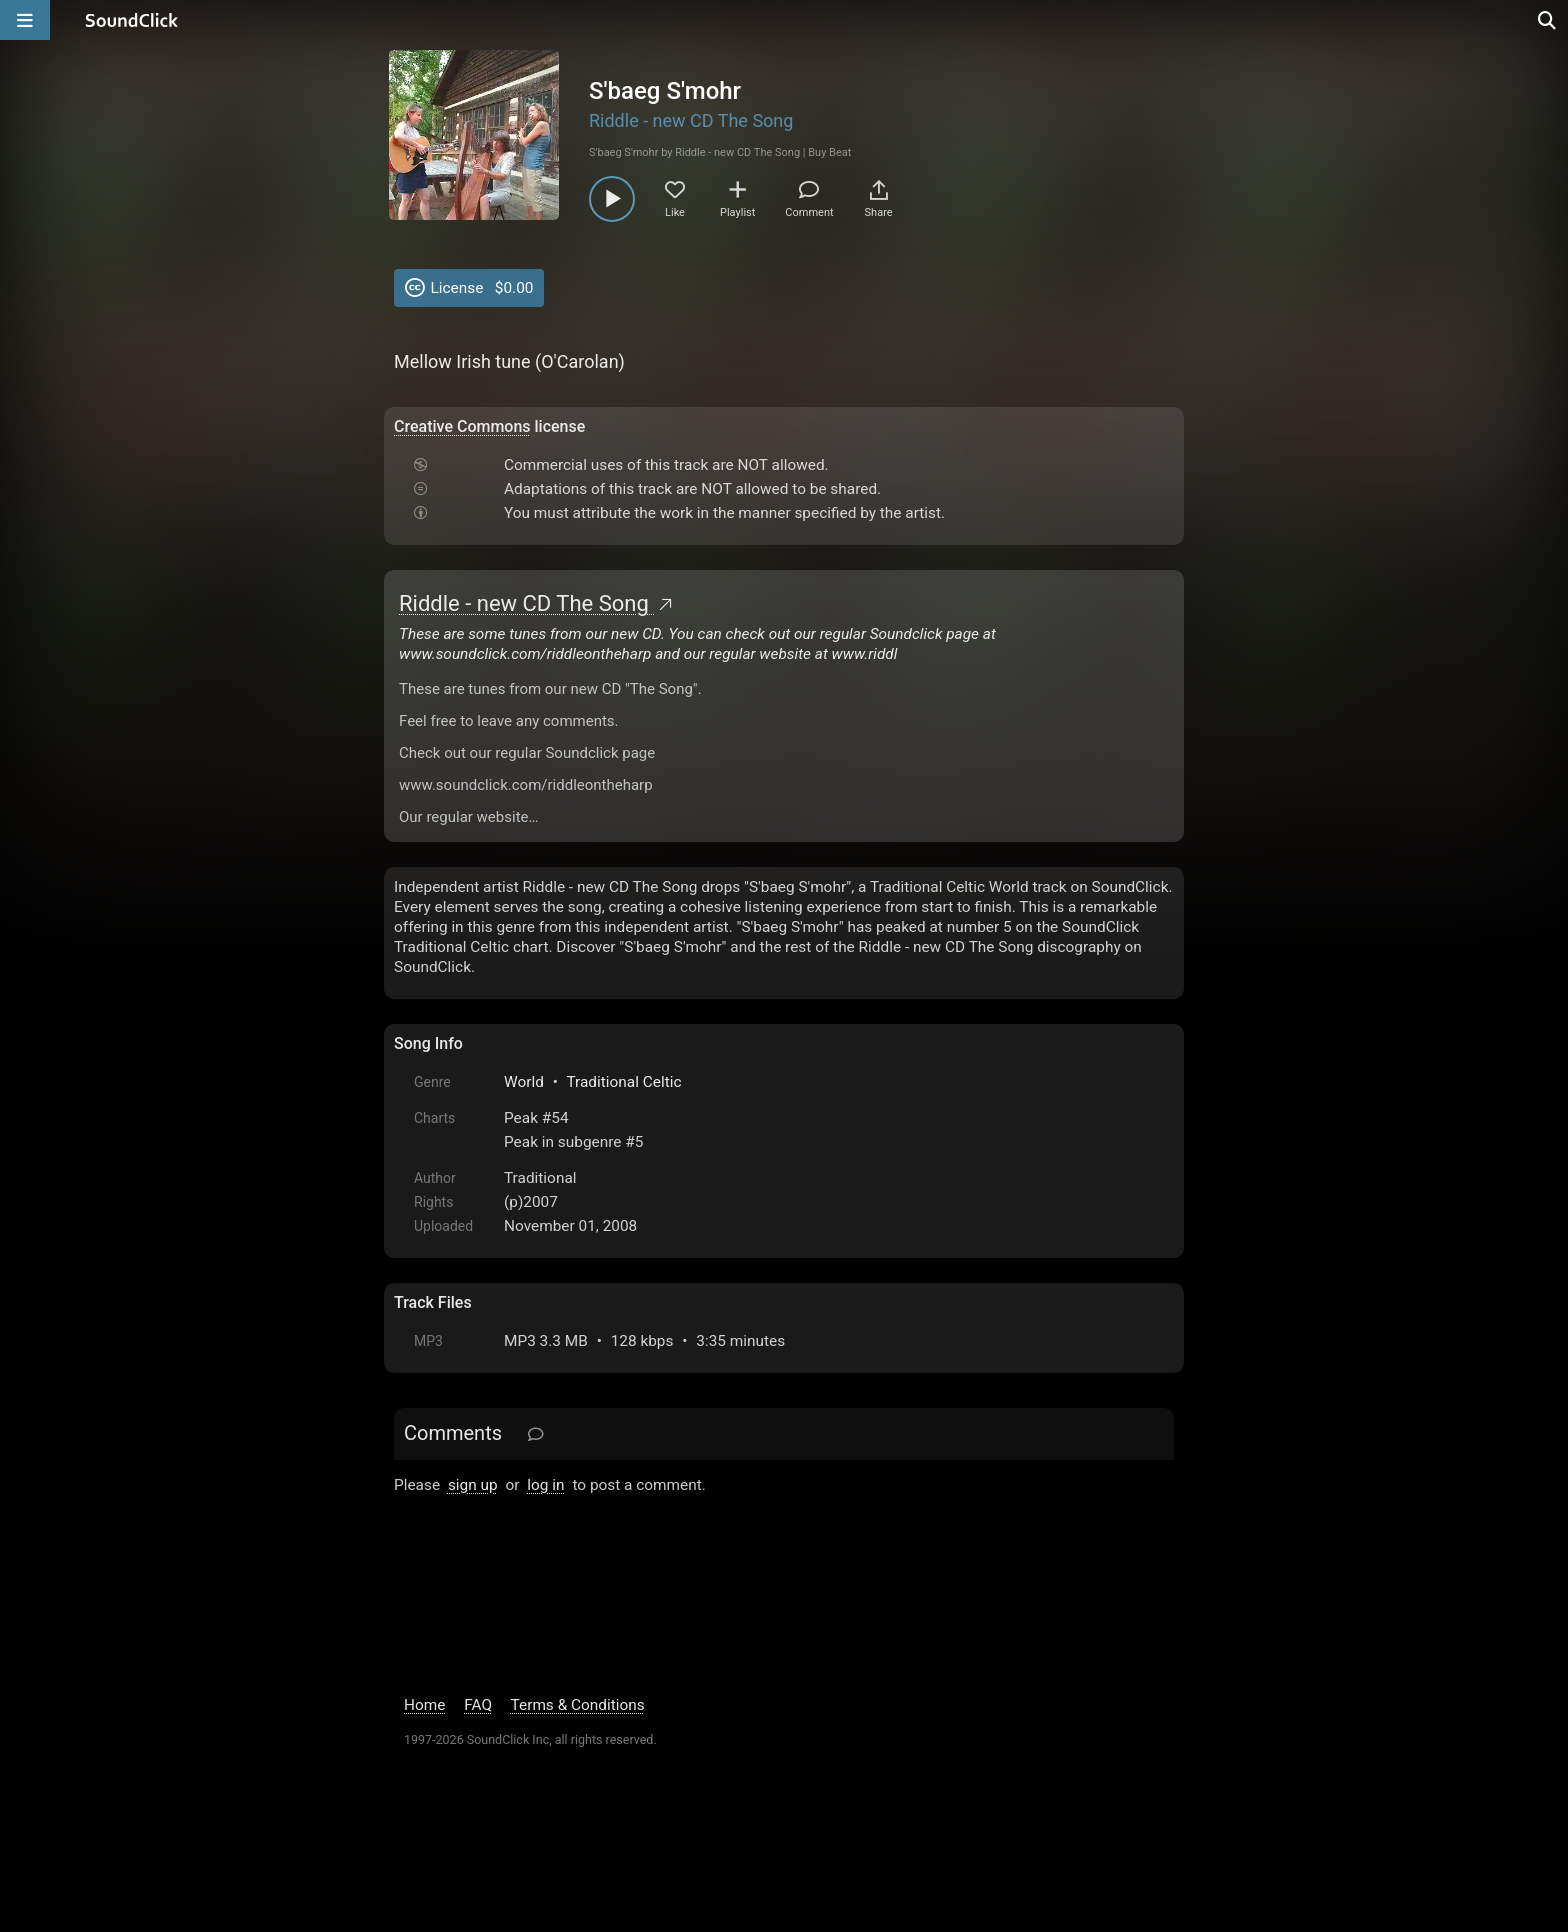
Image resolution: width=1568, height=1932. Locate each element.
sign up (473, 1485)
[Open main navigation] (25, 20)
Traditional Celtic (623, 1082)
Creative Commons (462, 426)
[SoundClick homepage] (132, 20)
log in (545, 1485)
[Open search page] (1548, 20)
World (524, 1082)
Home (424, 1705)
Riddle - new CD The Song (691, 120)
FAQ (478, 1705)
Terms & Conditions (578, 1705)
